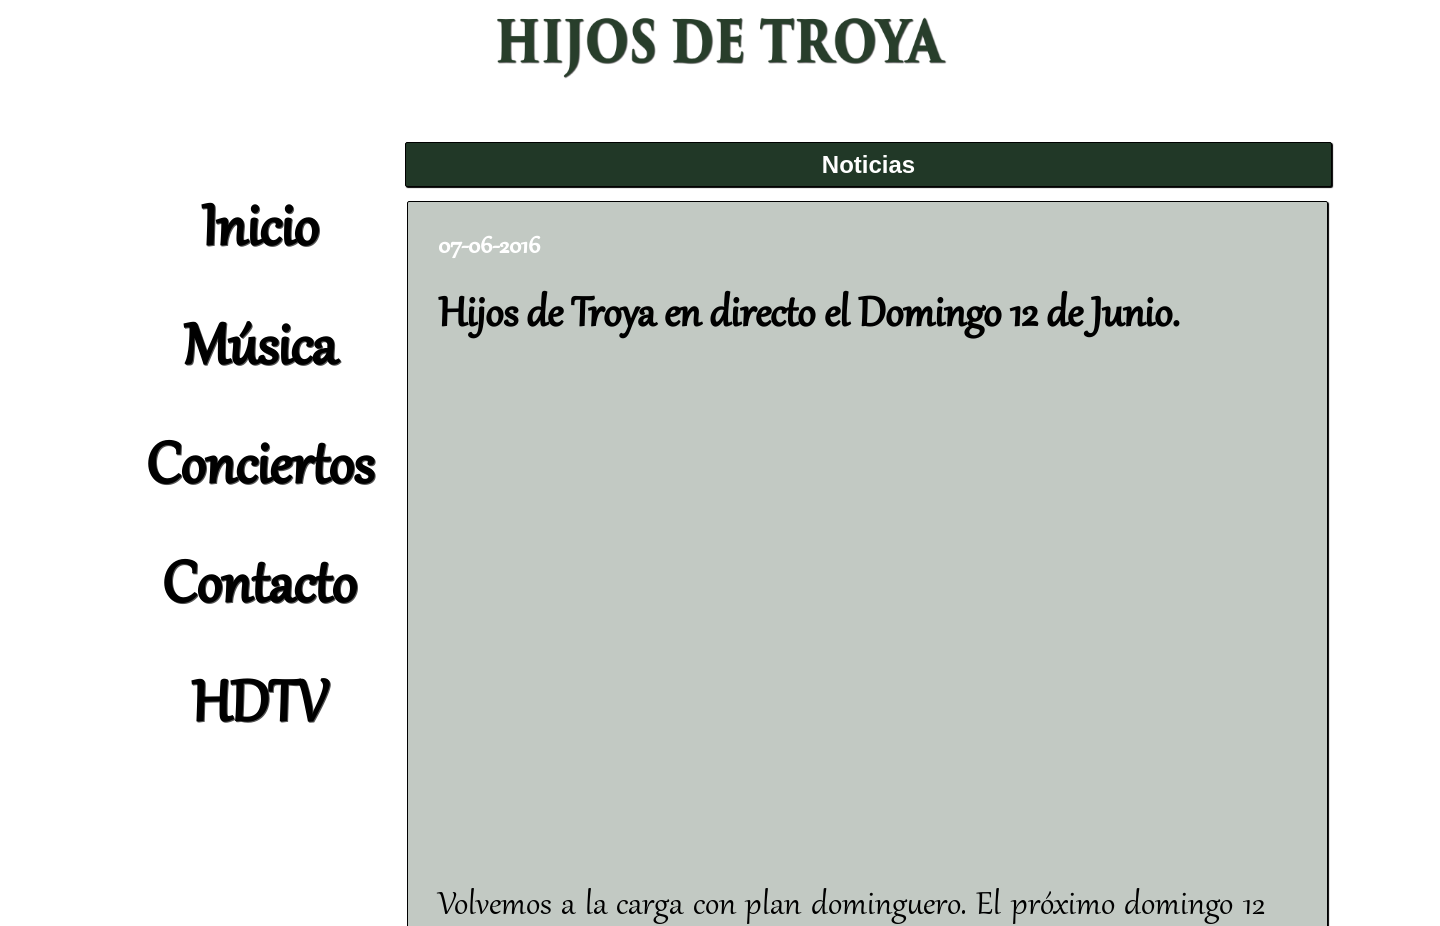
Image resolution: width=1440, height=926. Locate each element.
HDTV (259, 708)
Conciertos (259, 470)
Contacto (259, 589)
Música (259, 351)
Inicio (259, 232)
